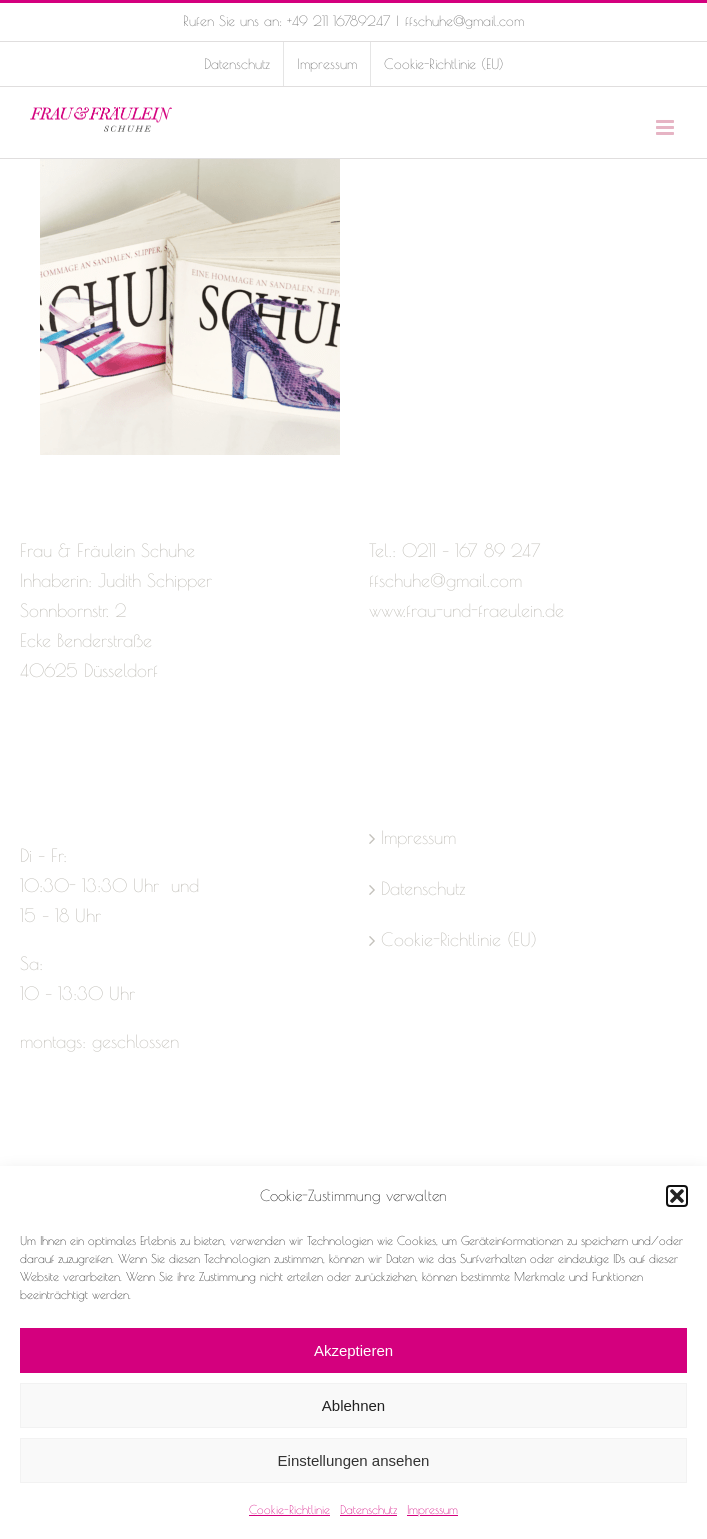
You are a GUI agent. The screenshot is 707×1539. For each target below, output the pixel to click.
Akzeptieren (353, 1350)
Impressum (432, 1509)
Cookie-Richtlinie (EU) (459, 939)
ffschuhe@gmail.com (464, 21)
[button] (677, 1196)
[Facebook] (29, 750)
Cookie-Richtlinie (289, 1509)
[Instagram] (64, 750)
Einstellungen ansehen (354, 1460)
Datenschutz (368, 1509)
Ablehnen (353, 1405)
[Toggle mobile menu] (666, 127)
